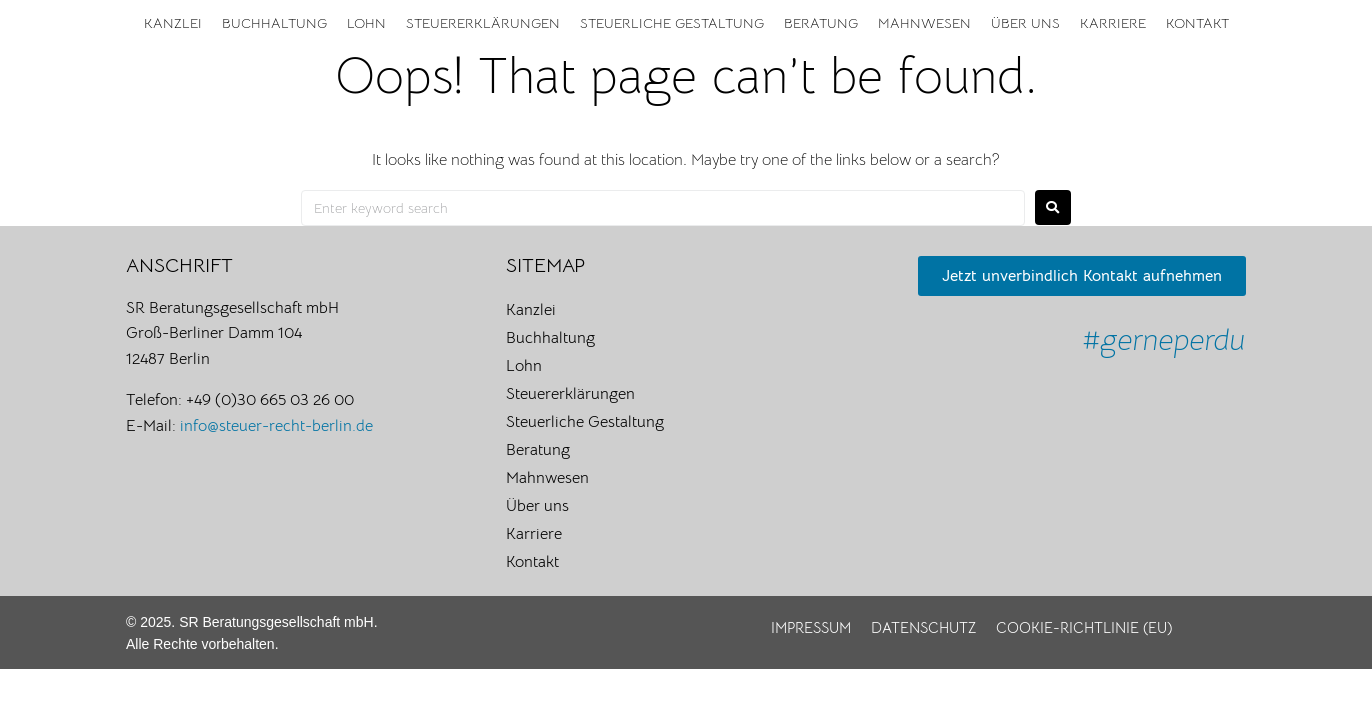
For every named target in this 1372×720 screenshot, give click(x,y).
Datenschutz (923, 627)
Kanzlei (173, 23)
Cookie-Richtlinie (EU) (1084, 627)
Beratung (821, 23)
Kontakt (1197, 23)
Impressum (811, 627)
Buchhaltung (274, 23)
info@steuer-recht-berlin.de (276, 426)
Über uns (1025, 23)
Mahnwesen (924, 23)
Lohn (366, 23)
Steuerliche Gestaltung (672, 23)
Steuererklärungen (483, 23)
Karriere (1113, 23)
